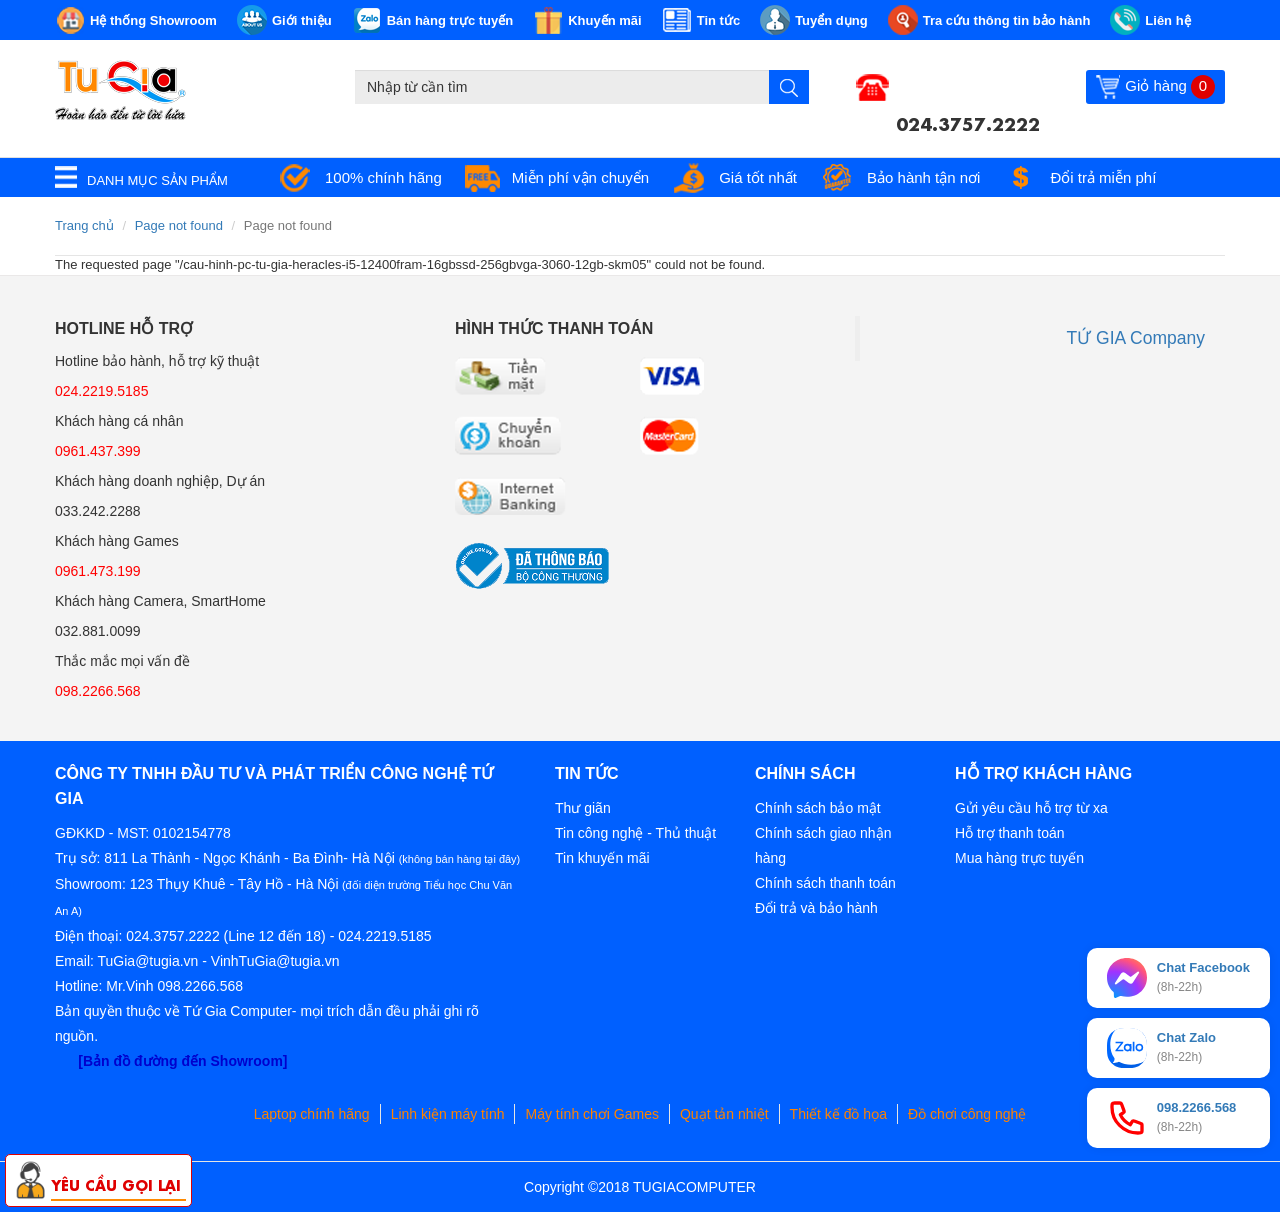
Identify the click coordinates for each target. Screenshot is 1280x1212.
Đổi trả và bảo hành (816, 908)
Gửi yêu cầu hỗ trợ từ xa (1031, 808)
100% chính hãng (383, 177)
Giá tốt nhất (758, 177)
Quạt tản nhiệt (724, 1114)
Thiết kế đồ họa (838, 1114)
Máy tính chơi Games (592, 1114)
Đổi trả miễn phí (1103, 177)
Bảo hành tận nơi (923, 177)
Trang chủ (84, 225)
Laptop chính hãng (312, 1114)
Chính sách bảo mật (818, 808)
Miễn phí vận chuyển (580, 177)
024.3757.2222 (968, 122)
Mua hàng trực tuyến (1019, 858)
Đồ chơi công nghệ (967, 1114)
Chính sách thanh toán (825, 883)
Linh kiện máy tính (448, 1114)
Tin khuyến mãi (602, 858)
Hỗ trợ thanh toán (1010, 833)
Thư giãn (583, 808)
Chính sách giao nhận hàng (823, 845)
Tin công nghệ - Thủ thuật (635, 833)
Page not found (179, 225)
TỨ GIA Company (1136, 338)
